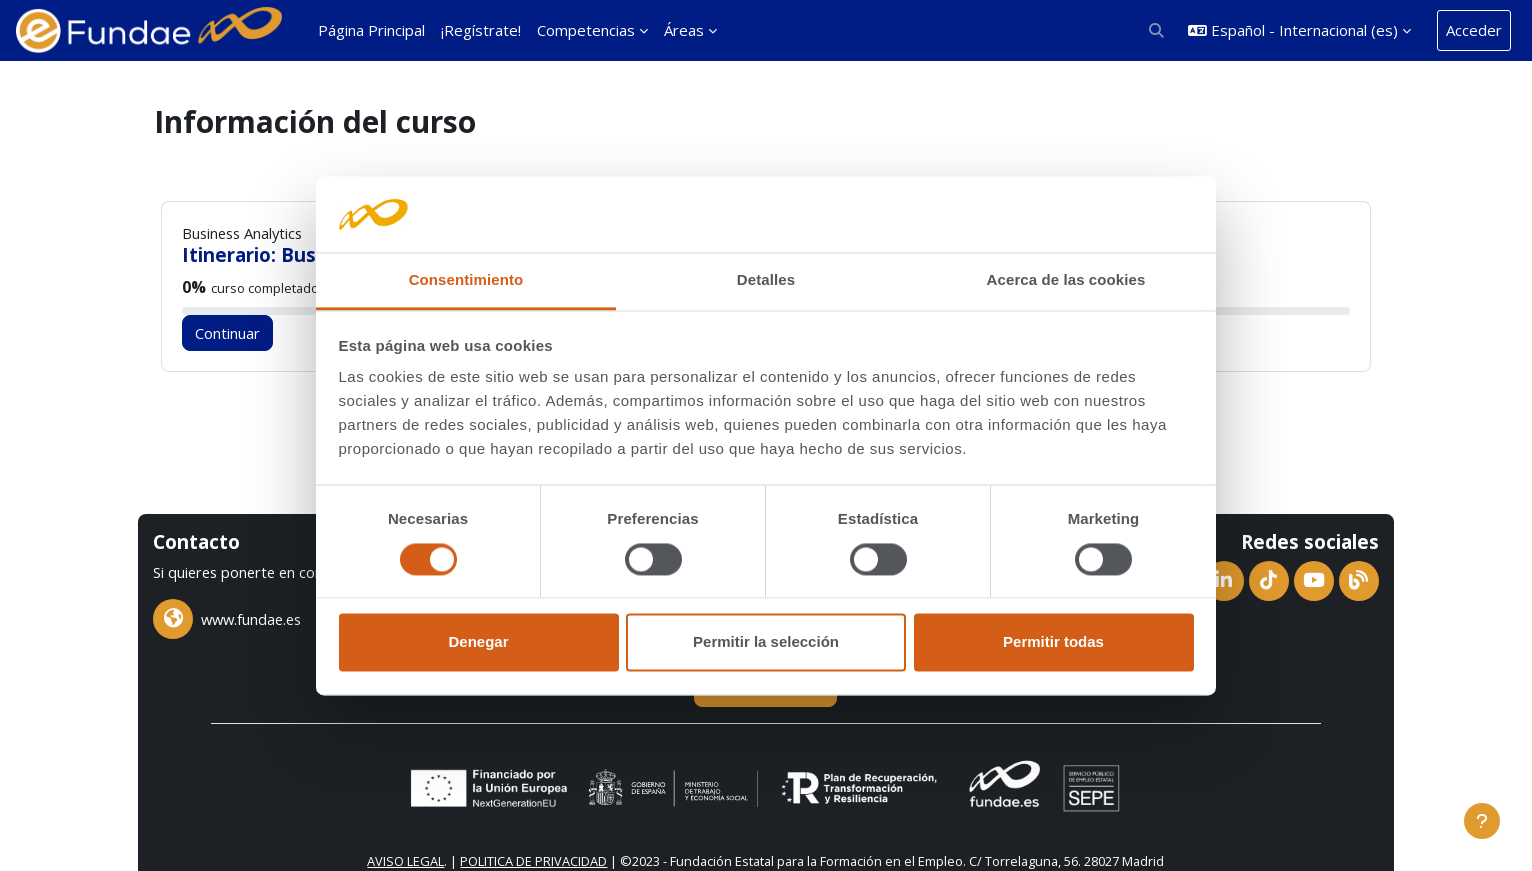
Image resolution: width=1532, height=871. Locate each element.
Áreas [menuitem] (684, 30)
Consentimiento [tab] (466, 280)
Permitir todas (1053, 642)
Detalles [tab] (766, 280)
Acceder (1474, 30)
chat (185, 566)
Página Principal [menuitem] (371, 30)
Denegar (478, 642)
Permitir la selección (766, 642)
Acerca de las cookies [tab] (1066, 280)
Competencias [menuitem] (586, 30)
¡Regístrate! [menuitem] (481, 30)
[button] (1157, 30)
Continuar (245, 333)
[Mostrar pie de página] (1482, 821)
